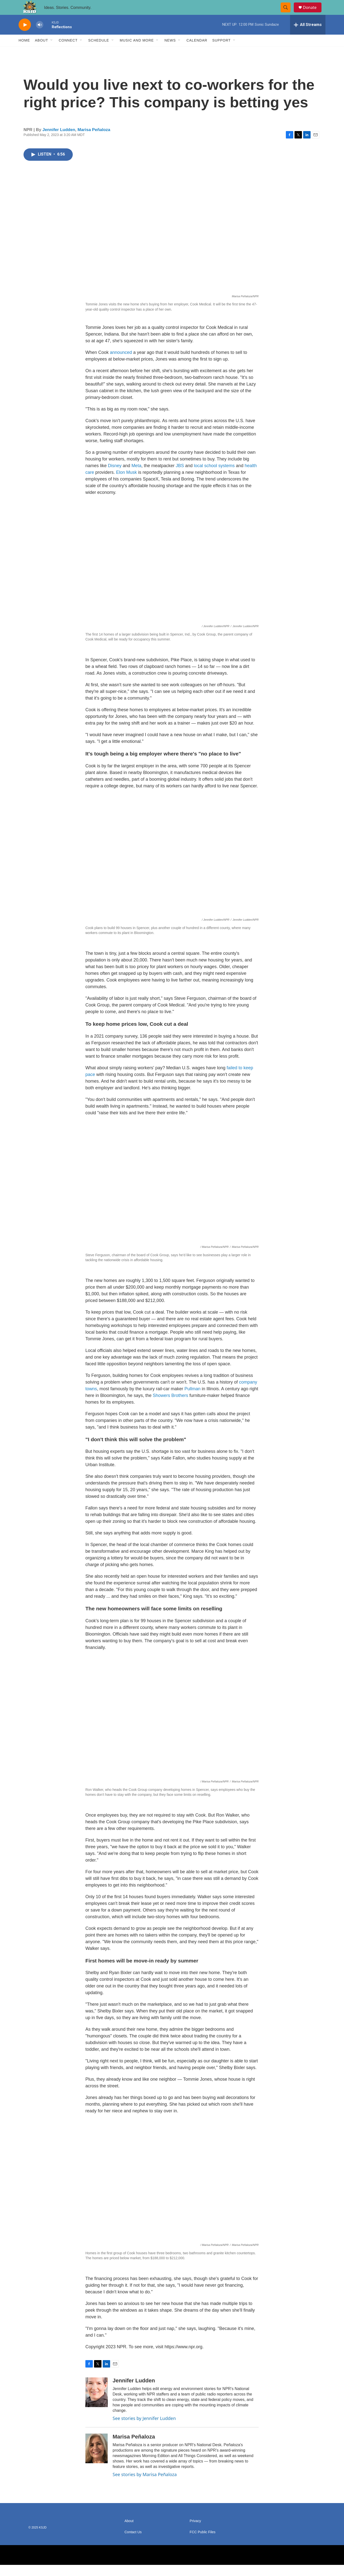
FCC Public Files (202, 2543)
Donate (312, 13)
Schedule (98, 51)
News (170, 51)
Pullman (192, 1399)
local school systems (214, 476)
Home (24, 51)
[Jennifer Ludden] (96, 2403)
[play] (25, 36)
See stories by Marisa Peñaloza (145, 2485)
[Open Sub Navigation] (52, 51)
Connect (68, 51)
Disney (115, 476)
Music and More (137, 51)
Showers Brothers (170, 1406)
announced (121, 363)
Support (221, 51)
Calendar (196, 51)
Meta (136, 476)
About (41, 51)
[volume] (39, 36)
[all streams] (307, 36)
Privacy (195, 2532)
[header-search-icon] (288, 13)
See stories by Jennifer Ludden (144, 2429)
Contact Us (133, 2543)
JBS (180, 476)
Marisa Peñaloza (93, 140)
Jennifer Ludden (59, 140)
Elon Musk (126, 483)
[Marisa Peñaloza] (96, 2459)
